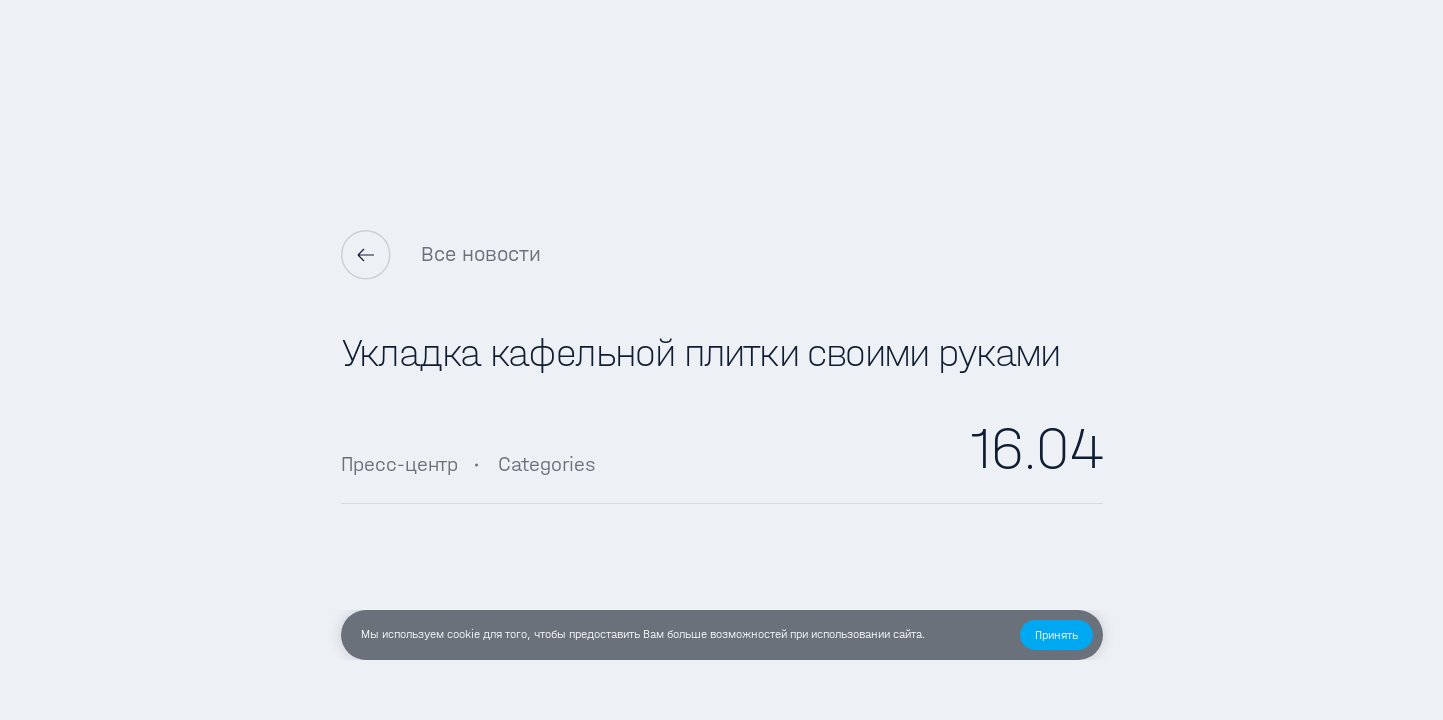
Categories (547, 464)
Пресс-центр (399, 464)
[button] (1056, 635)
